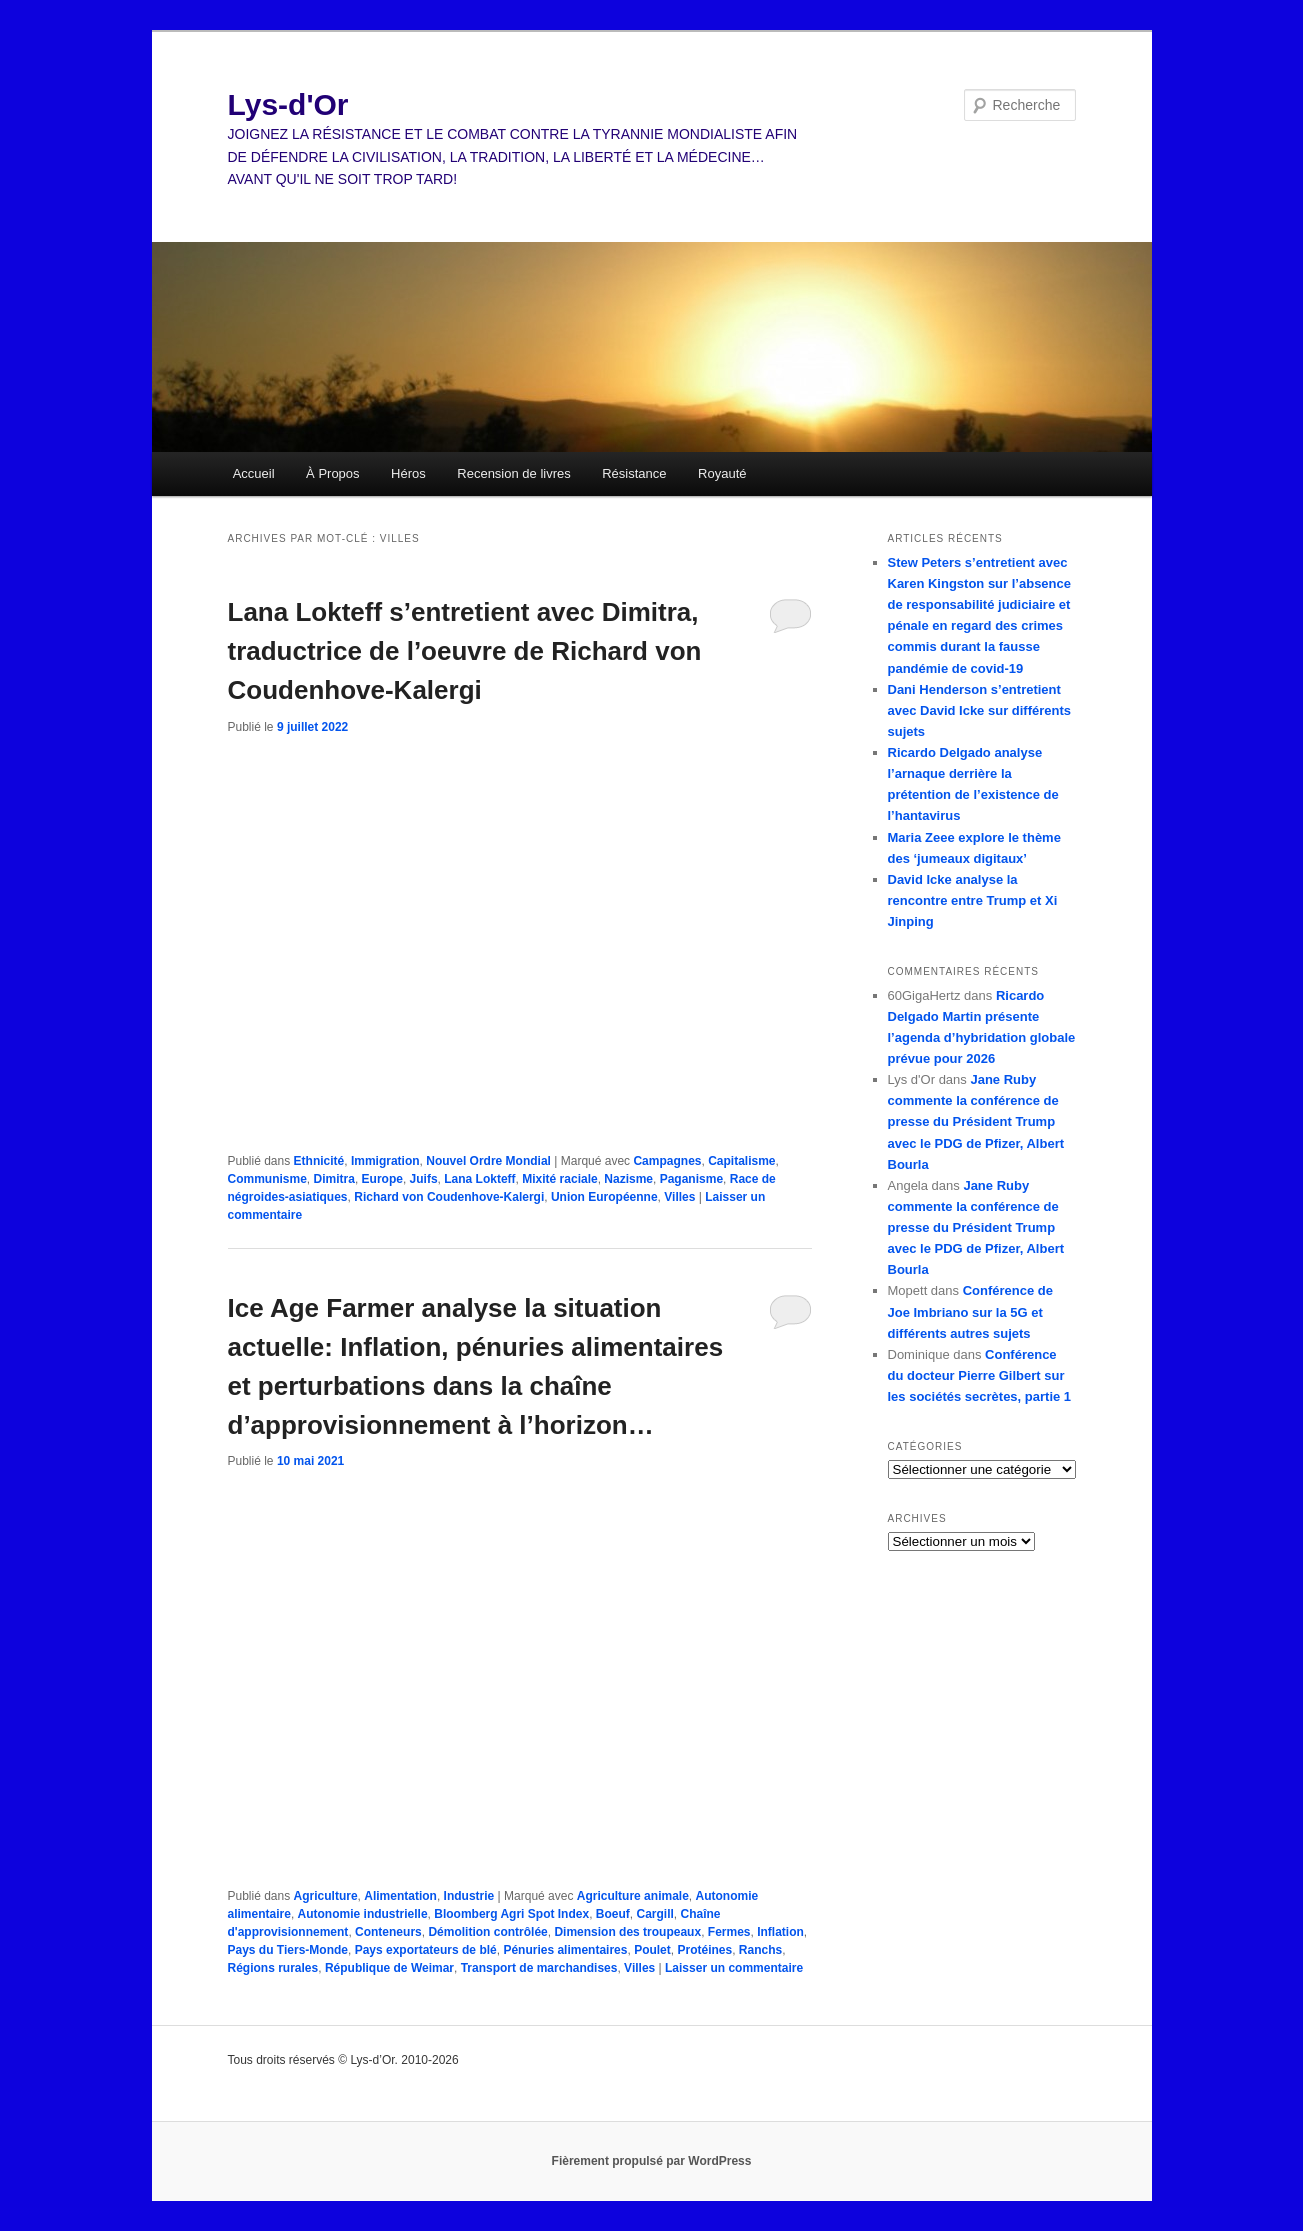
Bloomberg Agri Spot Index (511, 1914)
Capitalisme (741, 1161)
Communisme (267, 1179)
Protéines (704, 1950)
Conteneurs (388, 1932)
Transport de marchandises (539, 1968)
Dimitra (334, 1179)
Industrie (469, 1896)
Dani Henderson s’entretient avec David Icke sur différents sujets (980, 710)
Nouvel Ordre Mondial (488, 1161)
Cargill (654, 1914)
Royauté (722, 473)
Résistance (634, 473)
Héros (408, 473)
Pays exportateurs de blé (426, 1950)
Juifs (424, 1179)
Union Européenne (604, 1197)
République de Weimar (389, 1968)
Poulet (652, 1950)
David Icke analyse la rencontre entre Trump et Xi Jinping (973, 900)
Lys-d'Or (288, 104)
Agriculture (326, 1896)
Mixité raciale (559, 1179)
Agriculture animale (633, 1896)
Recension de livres (513, 473)
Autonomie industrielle (363, 1914)
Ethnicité (319, 1161)
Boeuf (613, 1914)
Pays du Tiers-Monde (288, 1950)
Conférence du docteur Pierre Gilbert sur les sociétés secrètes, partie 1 (980, 1375)
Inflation (780, 1932)
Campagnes (667, 1161)
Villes (679, 1197)
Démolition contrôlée (487, 1932)
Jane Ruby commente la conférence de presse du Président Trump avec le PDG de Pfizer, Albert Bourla (976, 1122)
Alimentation (400, 1896)
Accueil (254, 473)
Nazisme (628, 1179)
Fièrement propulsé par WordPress (652, 2161)
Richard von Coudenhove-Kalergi (449, 1197)
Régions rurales (273, 1968)
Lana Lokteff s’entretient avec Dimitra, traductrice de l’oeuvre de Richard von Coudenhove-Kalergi (465, 651)
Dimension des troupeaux (627, 1932)
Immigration (385, 1161)
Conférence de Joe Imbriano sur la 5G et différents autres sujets (970, 1311)
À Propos (332, 473)
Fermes (729, 1932)
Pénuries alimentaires (565, 1950)
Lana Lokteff (479, 1179)
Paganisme (691, 1179)
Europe (382, 1179)
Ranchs (760, 1950)
